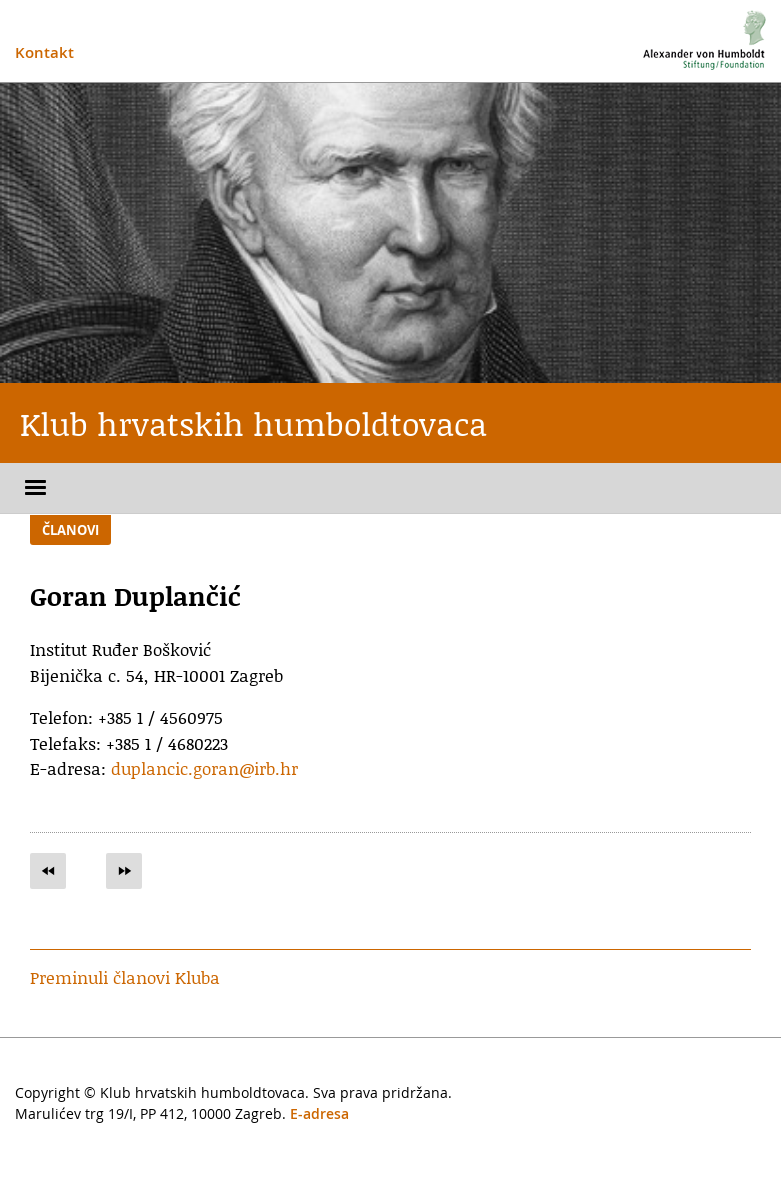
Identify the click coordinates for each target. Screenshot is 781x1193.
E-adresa (319, 1113)
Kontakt (44, 52)
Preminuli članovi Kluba (125, 977)
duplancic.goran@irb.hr (204, 768)
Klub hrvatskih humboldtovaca (253, 423)
